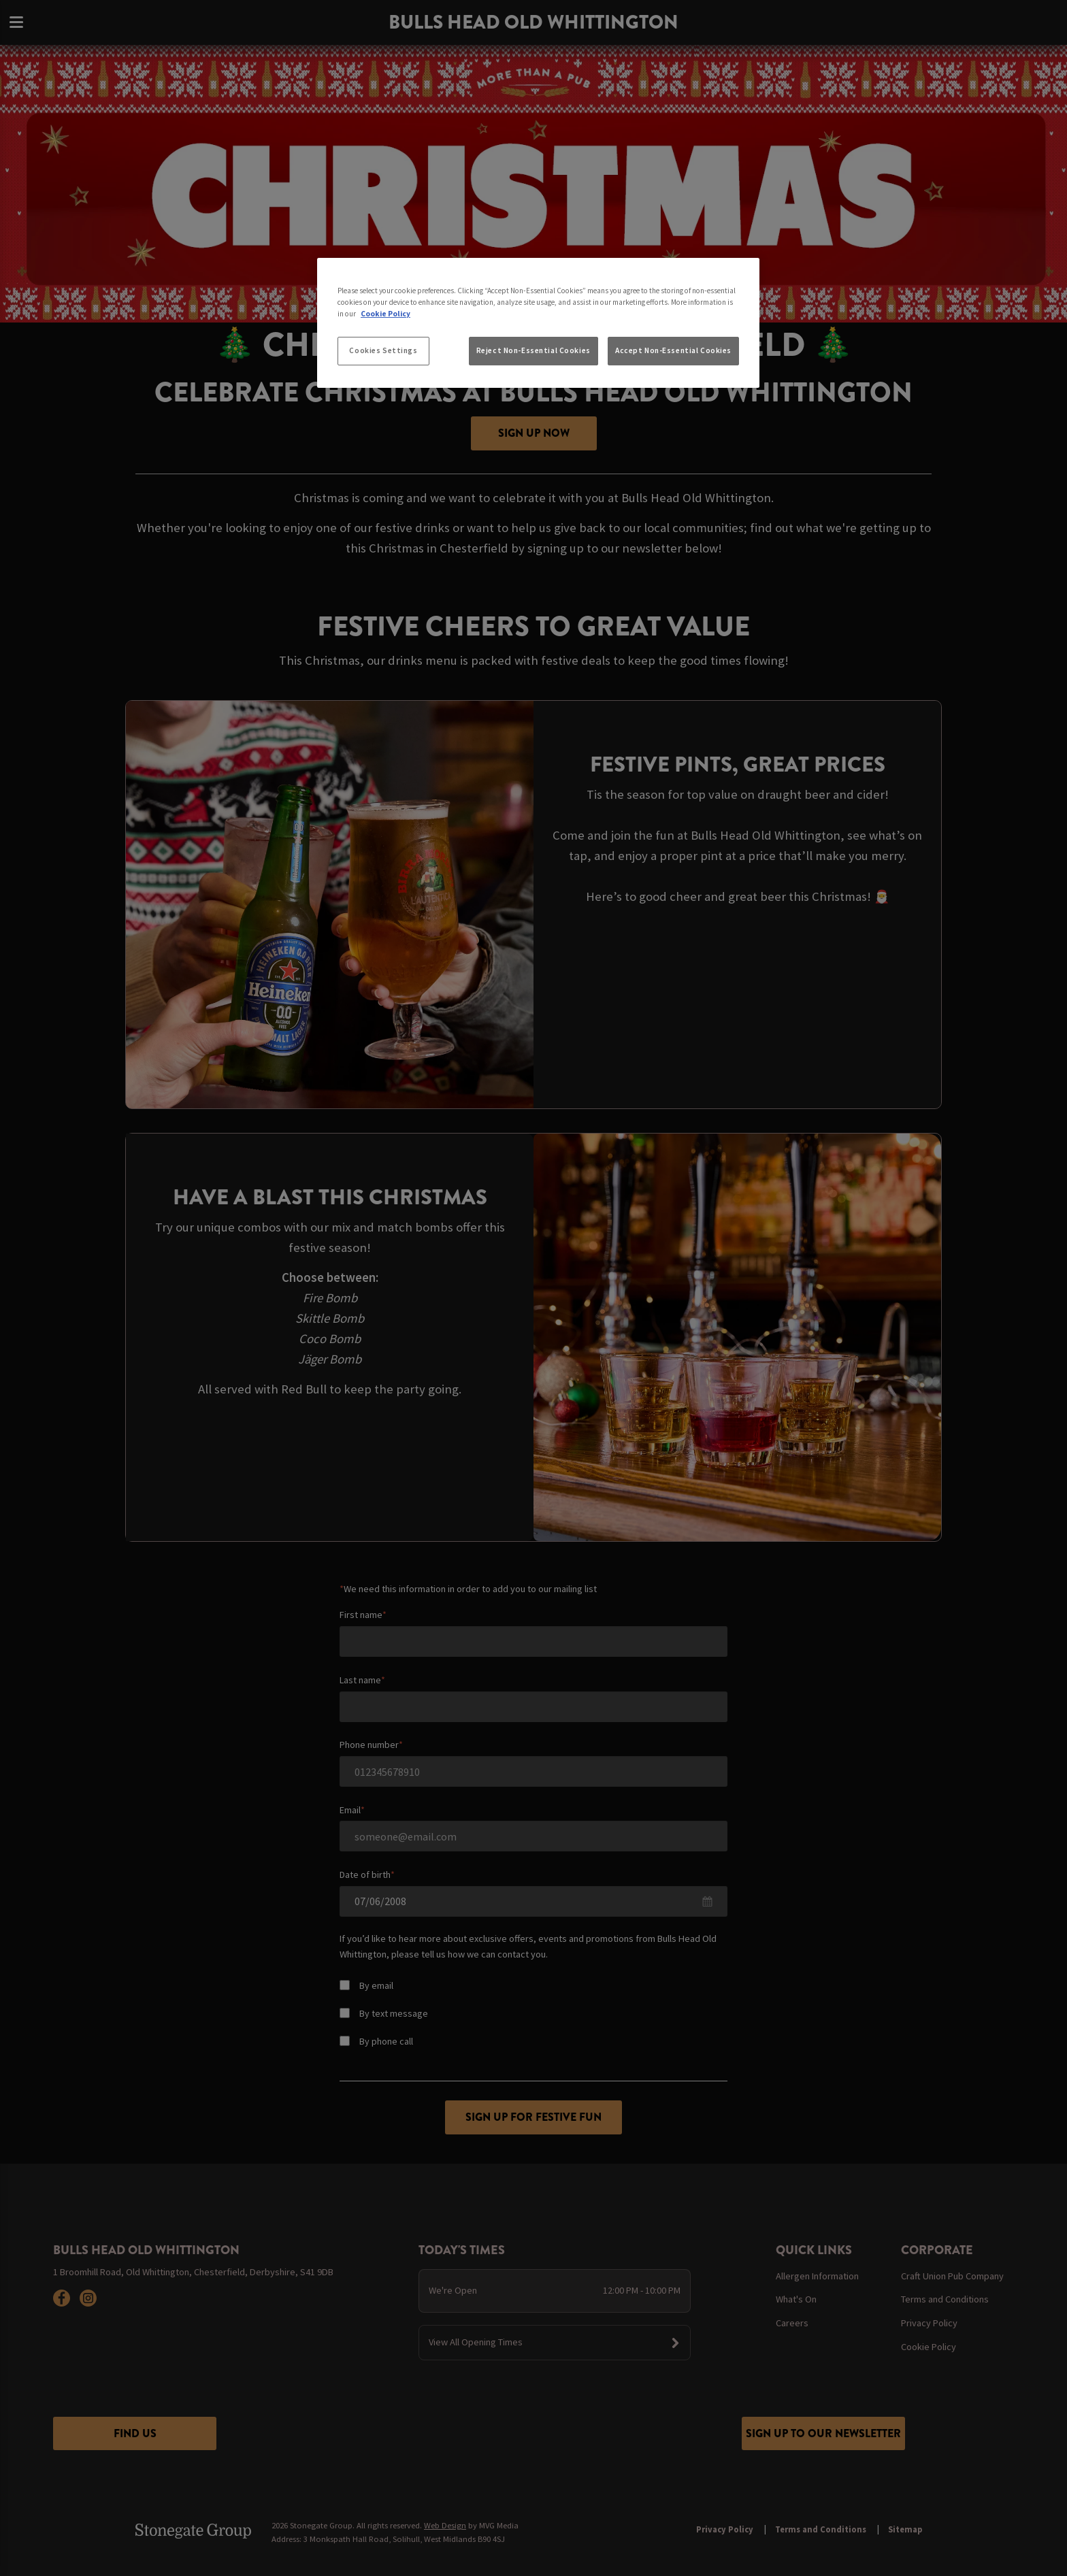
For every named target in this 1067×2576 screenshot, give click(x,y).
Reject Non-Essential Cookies (533, 350)
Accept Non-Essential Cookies (673, 350)
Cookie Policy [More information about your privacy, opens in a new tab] (385, 313)
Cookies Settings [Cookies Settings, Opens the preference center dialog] (383, 350)
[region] (538, 323)
